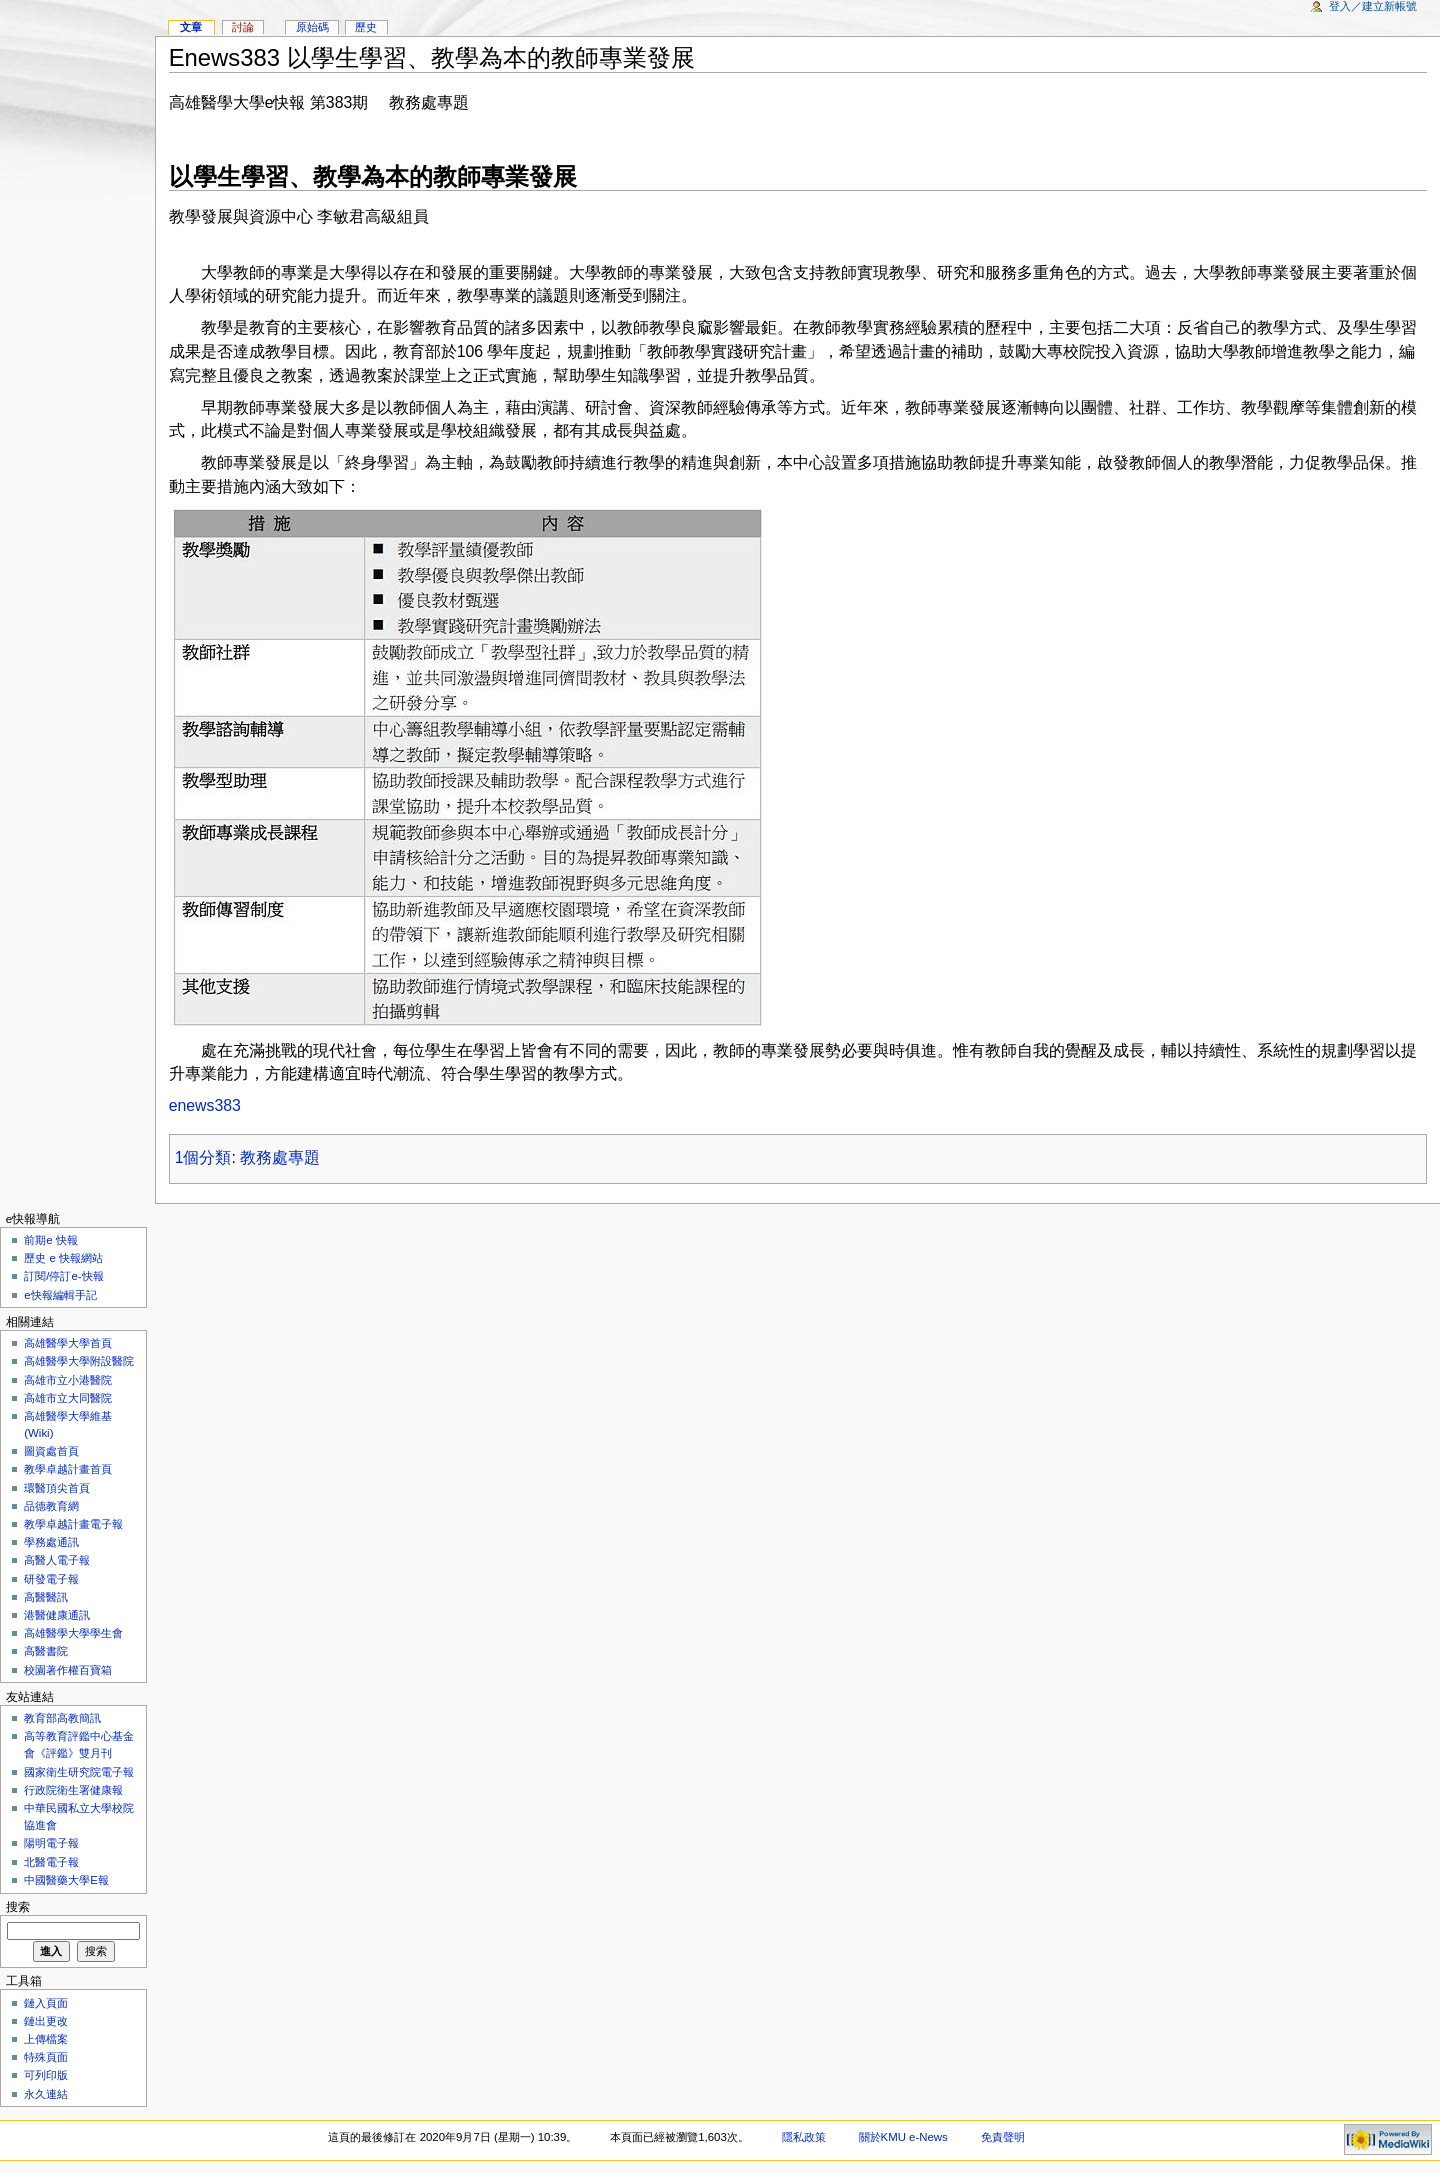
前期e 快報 (51, 1240)
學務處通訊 (51, 1542)
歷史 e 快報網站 (69, 1258)
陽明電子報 (51, 1843)
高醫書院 (46, 1651)
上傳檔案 (46, 2039)
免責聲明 (1003, 2137)
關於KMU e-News (903, 2137)
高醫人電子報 (57, 1560)
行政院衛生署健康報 (73, 1790)
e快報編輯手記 (60, 1295)
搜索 (18, 1907)
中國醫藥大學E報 (66, 1880)
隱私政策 (804, 2137)
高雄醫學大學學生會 (73, 1633)
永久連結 (46, 2094)
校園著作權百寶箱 (68, 1670)
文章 (191, 27)
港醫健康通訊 (57, 1615)
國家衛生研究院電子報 (79, 1772)
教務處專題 (280, 1157)
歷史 (366, 27)
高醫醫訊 (46, 1597)
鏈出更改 (46, 2021)
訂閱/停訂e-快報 (63, 1276)
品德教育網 (51, 1506)
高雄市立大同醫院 (68, 1398)
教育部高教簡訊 (62, 1718)
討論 (243, 27)
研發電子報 (51, 1579)
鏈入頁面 (46, 2003)
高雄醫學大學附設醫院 (79, 1361)
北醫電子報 (51, 1862)
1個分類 (203, 1157)
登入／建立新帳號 (1373, 6)
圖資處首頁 (51, 1451)
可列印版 (46, 2075)
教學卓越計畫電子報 (73, 1524)
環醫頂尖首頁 (57, 1488)
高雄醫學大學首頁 (68, 1343)
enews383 (205, 1105)
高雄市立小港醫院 (68, 1380)
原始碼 (312, 27)
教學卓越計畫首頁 (68, 1469)
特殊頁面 (46, 2057)
